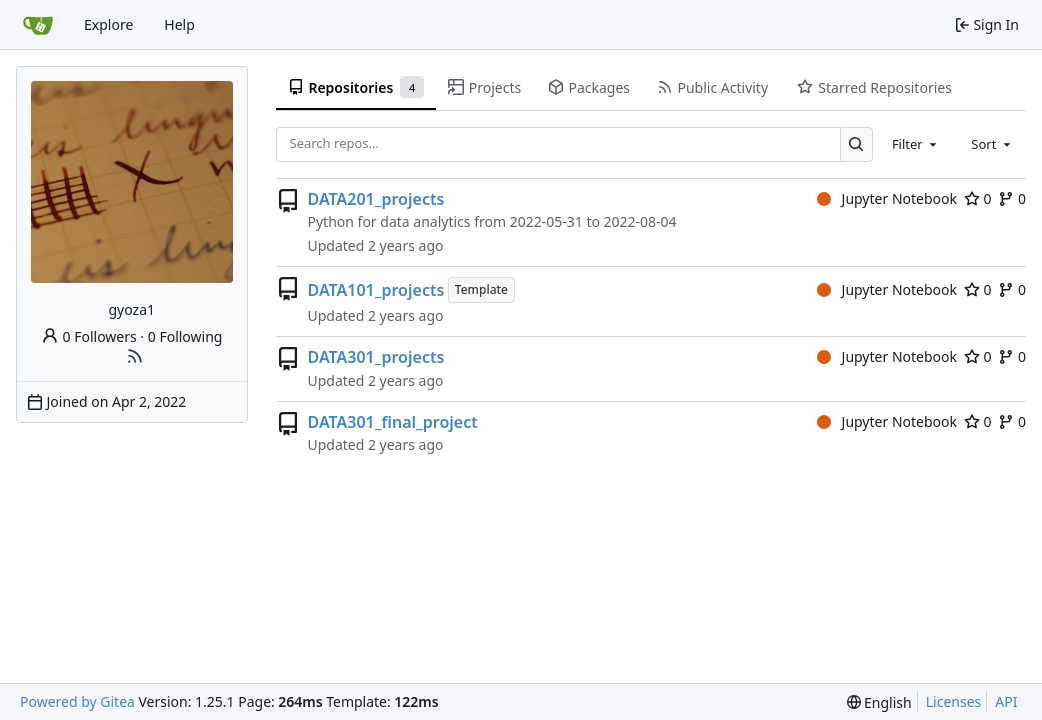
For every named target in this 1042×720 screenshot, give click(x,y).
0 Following (185, 336)
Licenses (954, 701)
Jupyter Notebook (887, 198)
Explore (108, 24)
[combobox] (916, 144)
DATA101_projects (376, 290)
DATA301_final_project (393, 422)
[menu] (879, 702)
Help (179, 24)
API (1006, 701)
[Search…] (856, 144)
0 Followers (89, 336)
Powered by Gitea (77, 701)
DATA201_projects (376, 199)
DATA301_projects (376, 357)
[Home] (38, 25)
